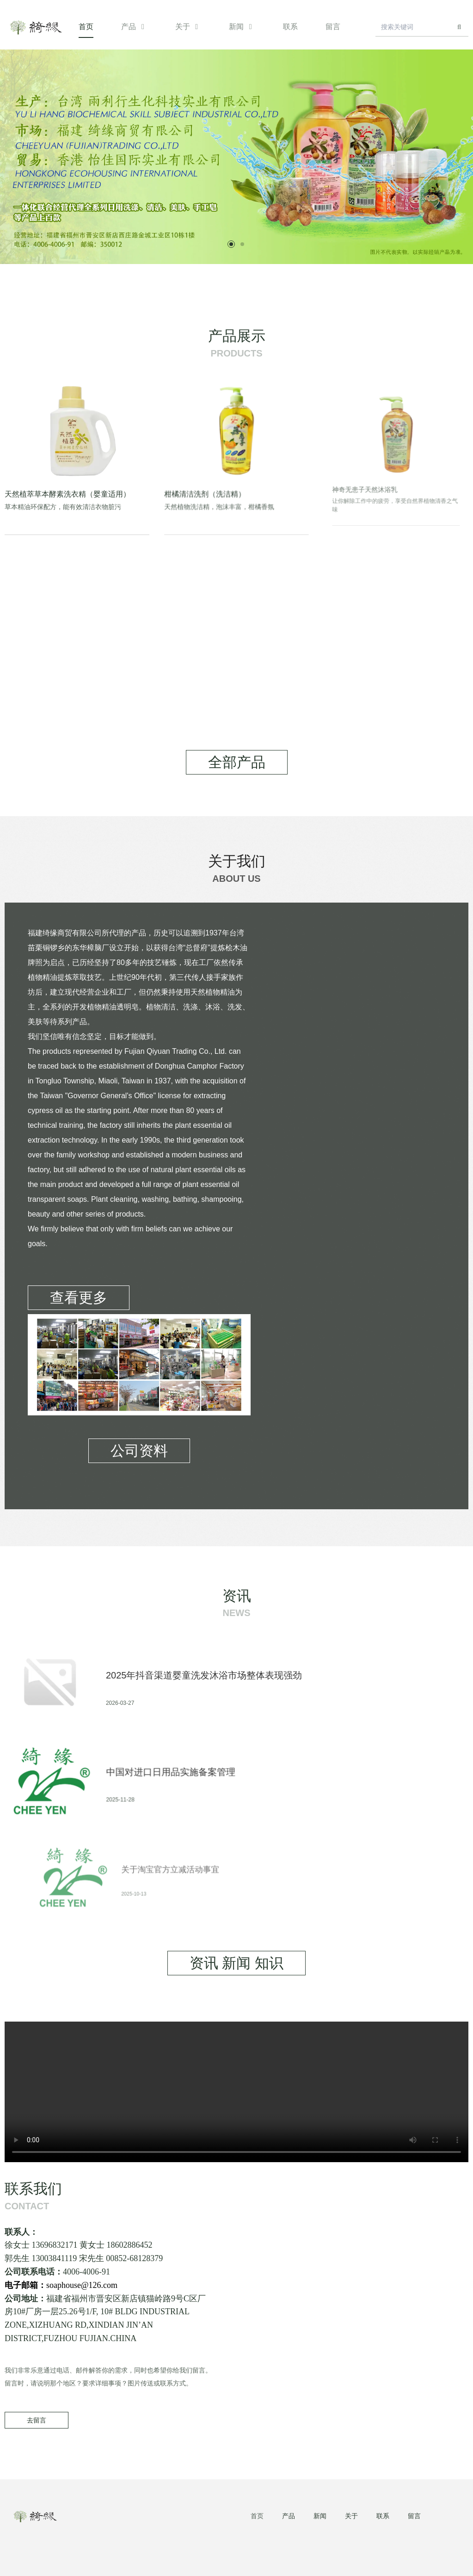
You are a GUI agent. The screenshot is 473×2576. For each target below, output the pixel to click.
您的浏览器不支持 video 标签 (236, 2092)
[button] (231, 244)
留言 (333, 27)
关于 (188, 27)
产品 (134, 27)
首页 (86, 27)
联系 (290, 27)
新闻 (242, 27)
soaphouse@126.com (139, 2291)
